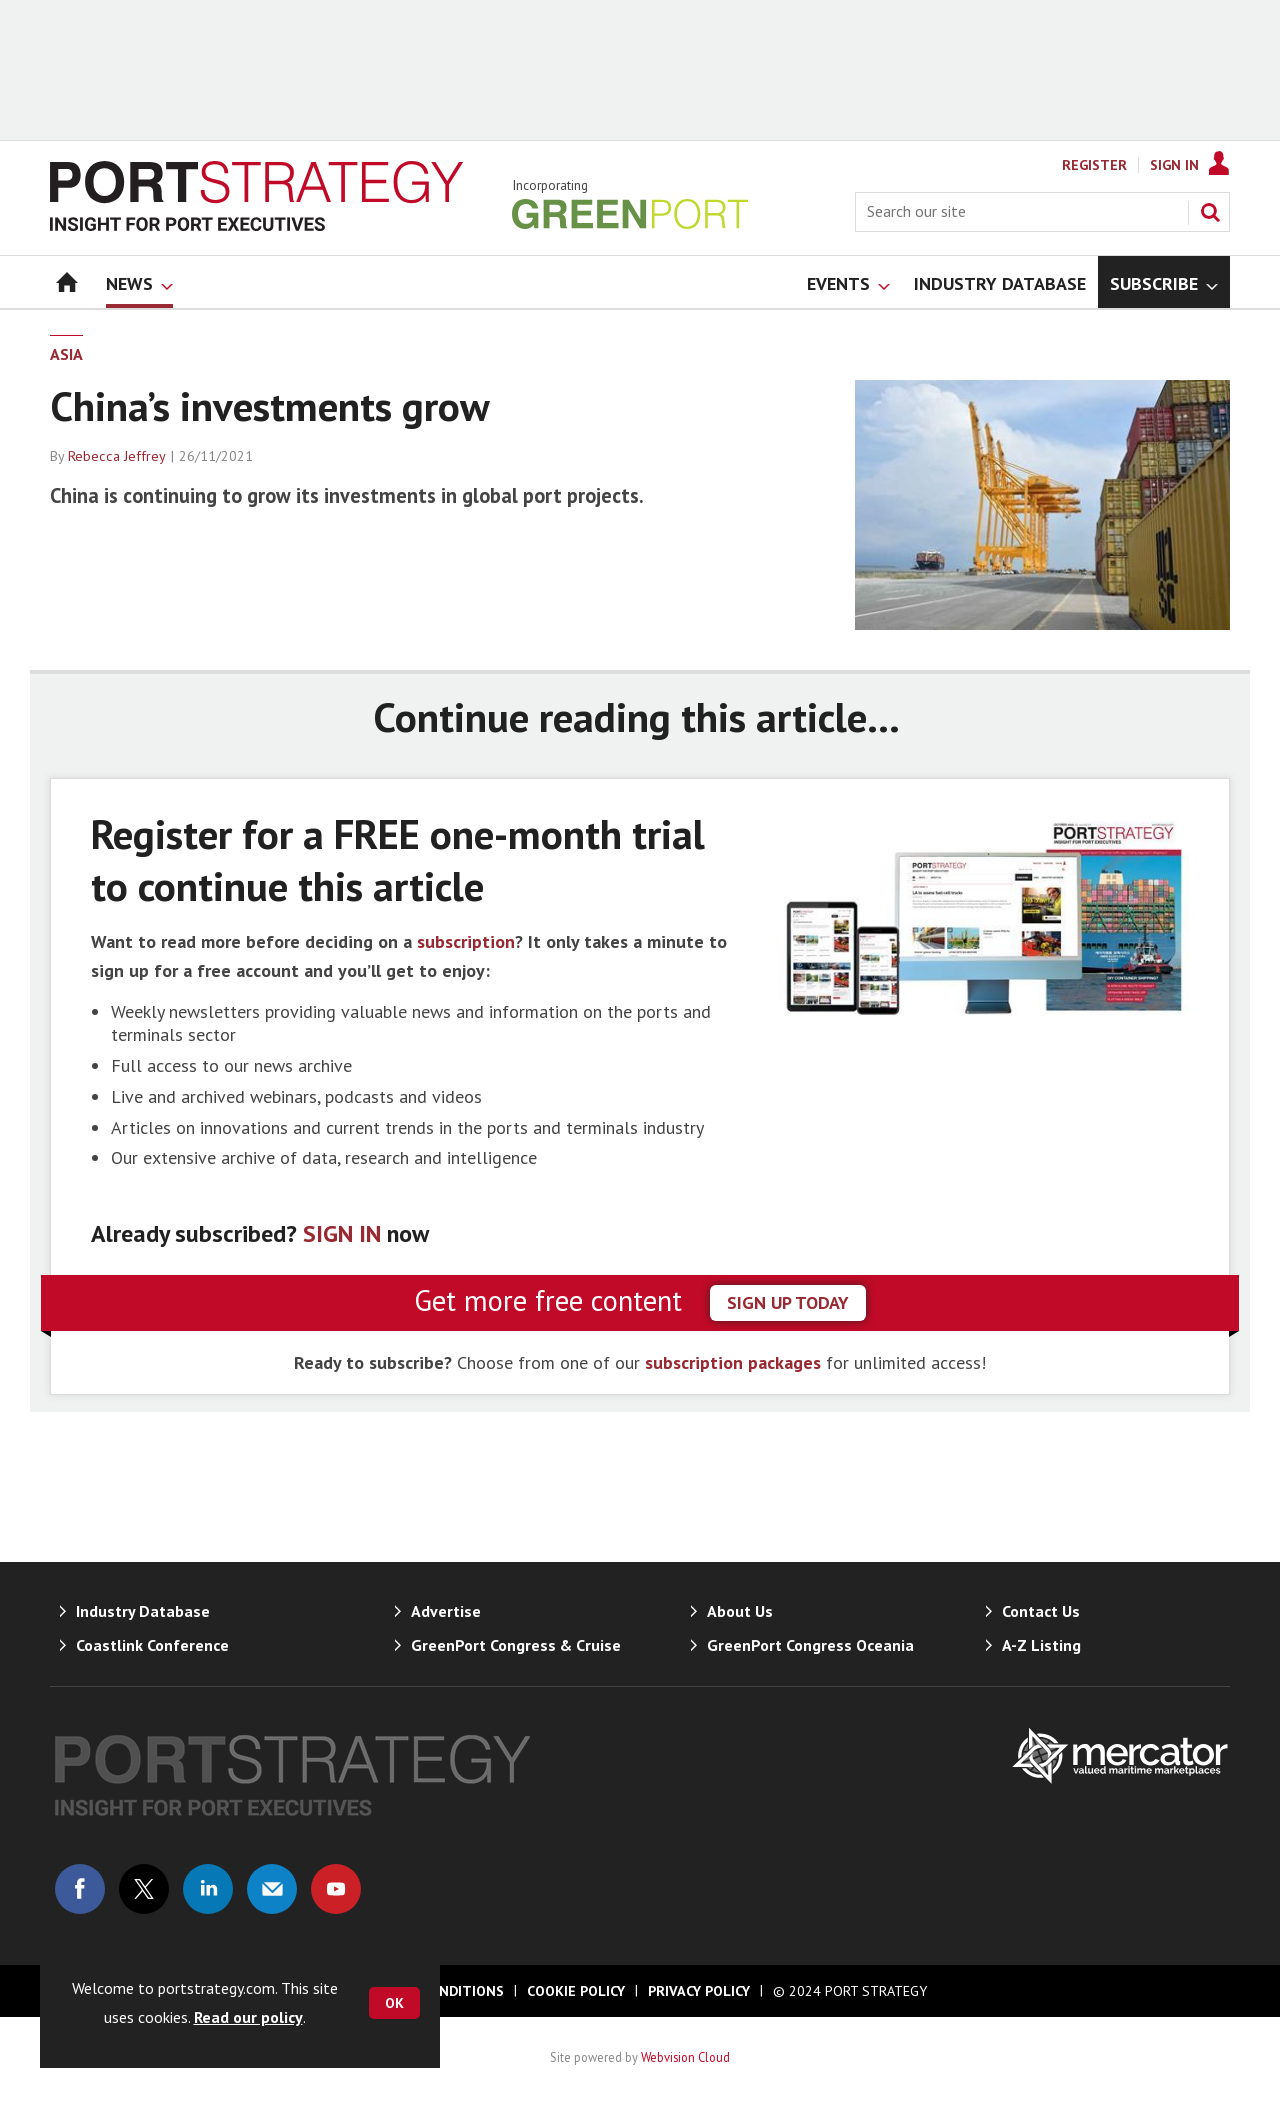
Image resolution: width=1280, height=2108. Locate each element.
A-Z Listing (1041, 1645)
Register (1094, 165)
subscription (466, 941)
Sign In (1174, 165)
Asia (66, 354)
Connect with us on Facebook (80, 1889)
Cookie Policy (576, 1991)
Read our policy (248, 2017)
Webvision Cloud (685, 2057)
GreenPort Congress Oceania (810, 1645)
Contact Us (1041, 1611)
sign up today (788, 1302)
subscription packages (733, 1362)
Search (1210, 212)
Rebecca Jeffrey (117, 456)
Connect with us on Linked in (208, 1889)
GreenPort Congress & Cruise (516, 1645)
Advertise (446, 1611)
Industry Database (143, 1611)
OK (394, 2003)
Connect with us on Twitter (144, 1889)
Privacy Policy (699, 1991)
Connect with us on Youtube (336, 1889)
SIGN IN (342, 1233)
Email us (272, 1889)
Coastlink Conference (152, 1645)
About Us (740, 1611)
